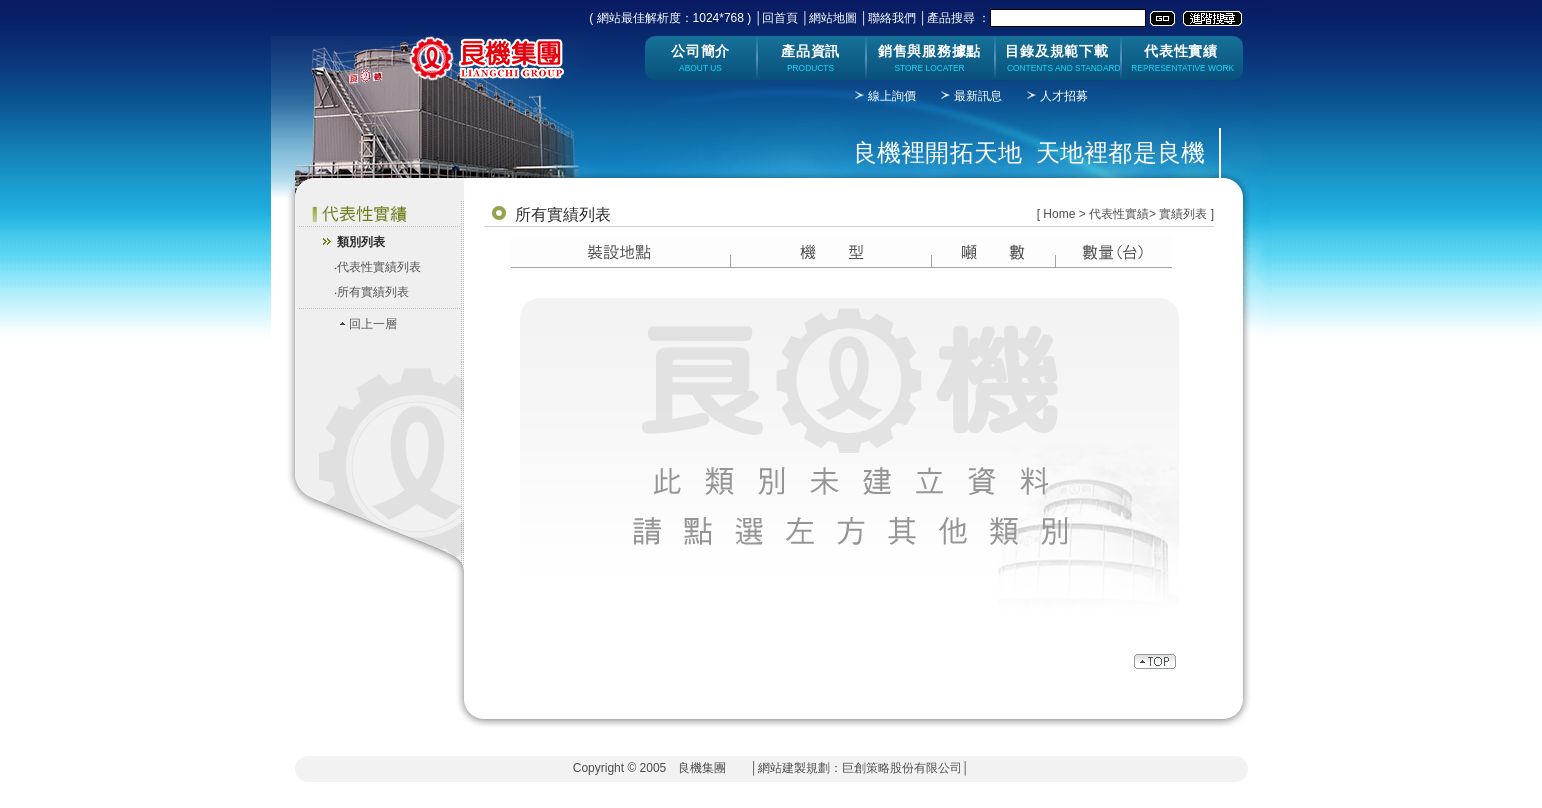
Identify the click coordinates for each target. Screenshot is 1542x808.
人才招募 (1064, 96)
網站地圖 (833, 18)
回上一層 (373, 324)
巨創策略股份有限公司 (902, 768)
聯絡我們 (892, 18)
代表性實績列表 (379, 267)
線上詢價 (892, 96)
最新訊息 (978, 96)
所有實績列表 (373, 292)
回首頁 (780, 18)
